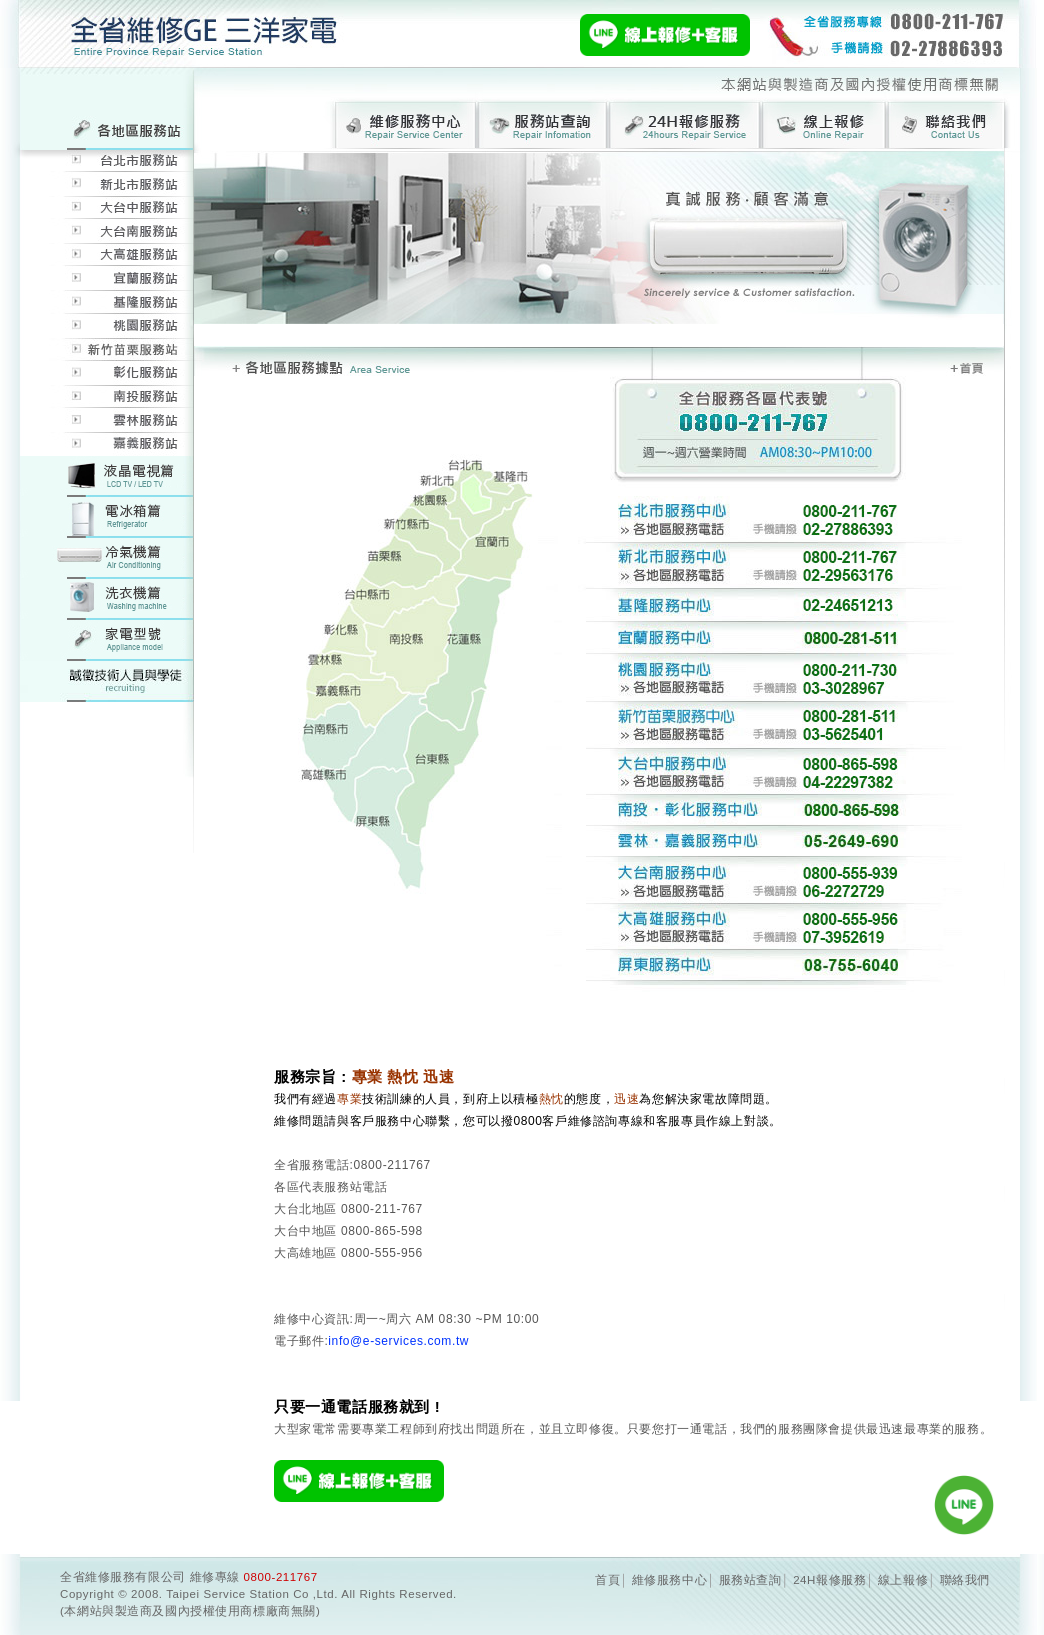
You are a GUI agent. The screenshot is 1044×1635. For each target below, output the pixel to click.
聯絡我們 (965, 1580)
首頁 (607, 1580)
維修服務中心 (669, 1580)
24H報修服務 (829, 1580)
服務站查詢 (750, 1580)
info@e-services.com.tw (398, 1341)
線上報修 (903, 1580)
